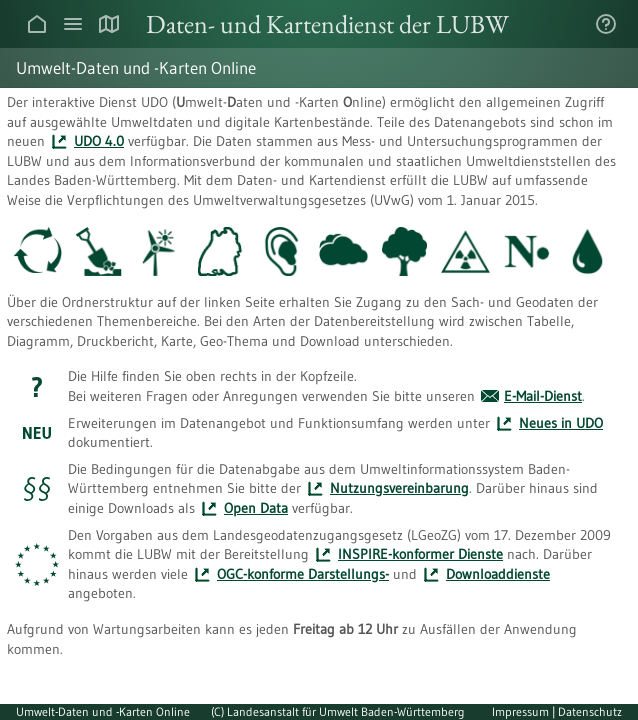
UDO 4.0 (99, 141)
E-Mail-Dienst (543, 396)
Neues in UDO (561, 423)
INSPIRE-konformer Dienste (420, 554)
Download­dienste (498, 574)
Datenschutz (590, 711)
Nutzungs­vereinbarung (399, 488)
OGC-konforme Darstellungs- (303, 574)
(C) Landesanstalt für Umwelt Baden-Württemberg (338, 711)
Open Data (256, 508)
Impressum (522, 711)
